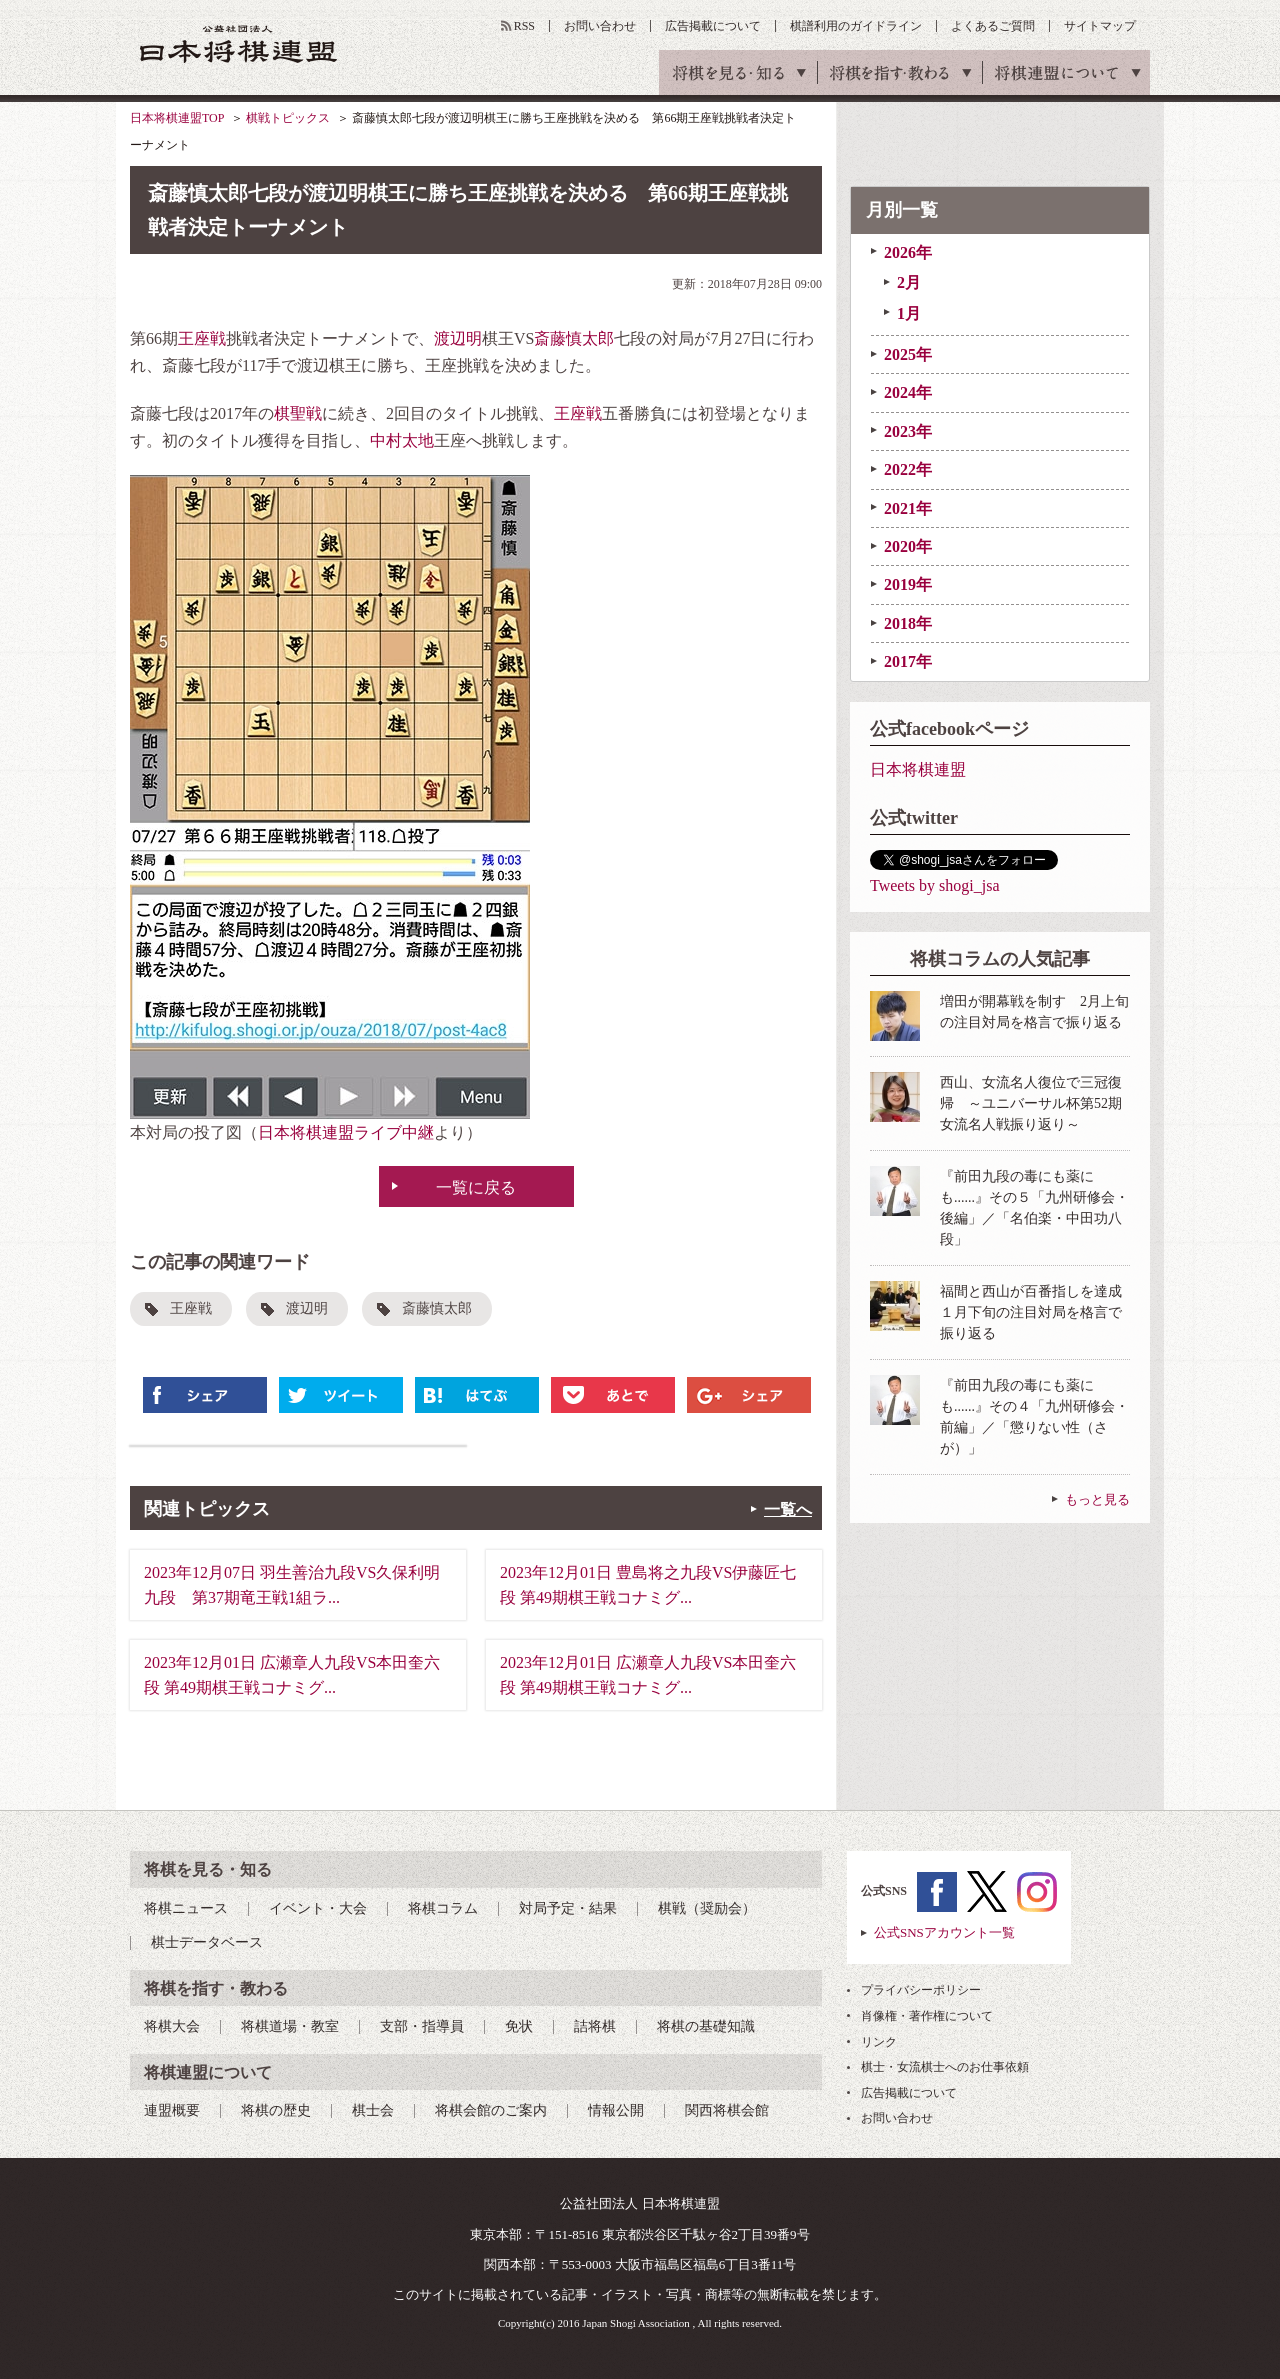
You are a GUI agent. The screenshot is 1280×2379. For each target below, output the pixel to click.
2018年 (908, 623)
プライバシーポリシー (921, 1990)
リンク (879, 2042)
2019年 (908, 584)
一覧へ (788, 1509)
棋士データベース (207, 1942)
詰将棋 (595, 2026)
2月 (909, 282)
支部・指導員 (422, 2026)
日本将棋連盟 (918, 769)
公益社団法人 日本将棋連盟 (239, 43)
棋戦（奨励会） (707, 1908)
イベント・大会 (318, 1908)
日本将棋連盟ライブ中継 (346, 1132)
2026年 (908, 252)
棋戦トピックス (288, 118)
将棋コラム (443, 1908)
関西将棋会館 (727, 2110)
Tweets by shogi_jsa (935, 885)
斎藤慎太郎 (574, 338)
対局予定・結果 (568, 1908)
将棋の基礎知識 (706, 2026)
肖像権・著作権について (927, 2016)
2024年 (908, 392)
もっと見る (1097, 1499)
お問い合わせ (600, 26)
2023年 (908, 431)
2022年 (908, 469)
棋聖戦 (298, 413)
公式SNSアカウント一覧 (944, 1932)
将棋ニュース (186, 1908)
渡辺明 (458, 338)
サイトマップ (1100, 26)
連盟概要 (172, 2110)
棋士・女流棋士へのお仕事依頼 (945, 2067)
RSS (524, 26)
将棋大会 (172, 2026)
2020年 (908, 546)
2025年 (908, 354)
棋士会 (373, 2110)
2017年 (908, 661)
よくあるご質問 (993, 26)
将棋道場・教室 (290, 2026)
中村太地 (402, 440)
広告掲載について (713, 26)
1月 (909, 313)
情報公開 (616, 2110)
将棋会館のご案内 (491, 2110)
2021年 (908, 508)
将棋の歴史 (276, 2110)
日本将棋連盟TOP (177, 118)
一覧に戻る (476, 1187)
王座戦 (202, 338)
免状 (519, 2026)
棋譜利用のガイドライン (856, 26)
